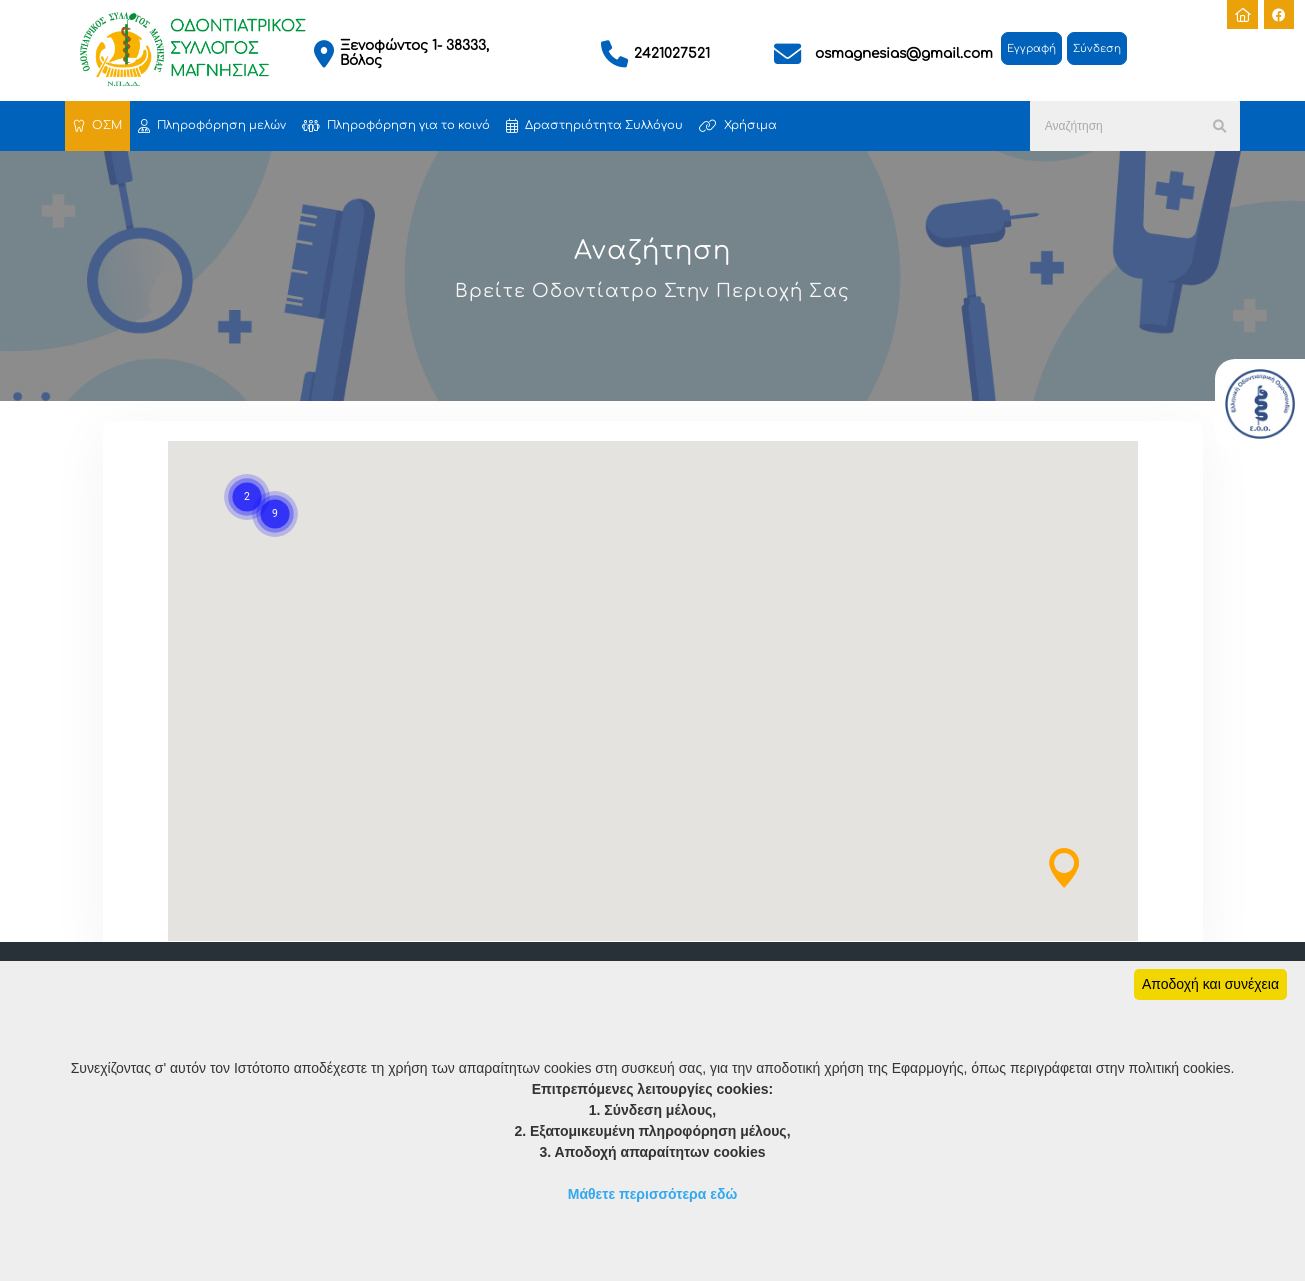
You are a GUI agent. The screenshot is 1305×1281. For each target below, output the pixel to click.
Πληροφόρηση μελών (212, 126)
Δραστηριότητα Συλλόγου (594, 126)
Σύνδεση (1097, 48)
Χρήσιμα (738, 126)
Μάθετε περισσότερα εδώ (653, 1194)
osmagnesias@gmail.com (904, 53)
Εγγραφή (1031, 48)
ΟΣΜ (97, 126)
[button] (1064, 868)
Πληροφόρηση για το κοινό (396, 126)
